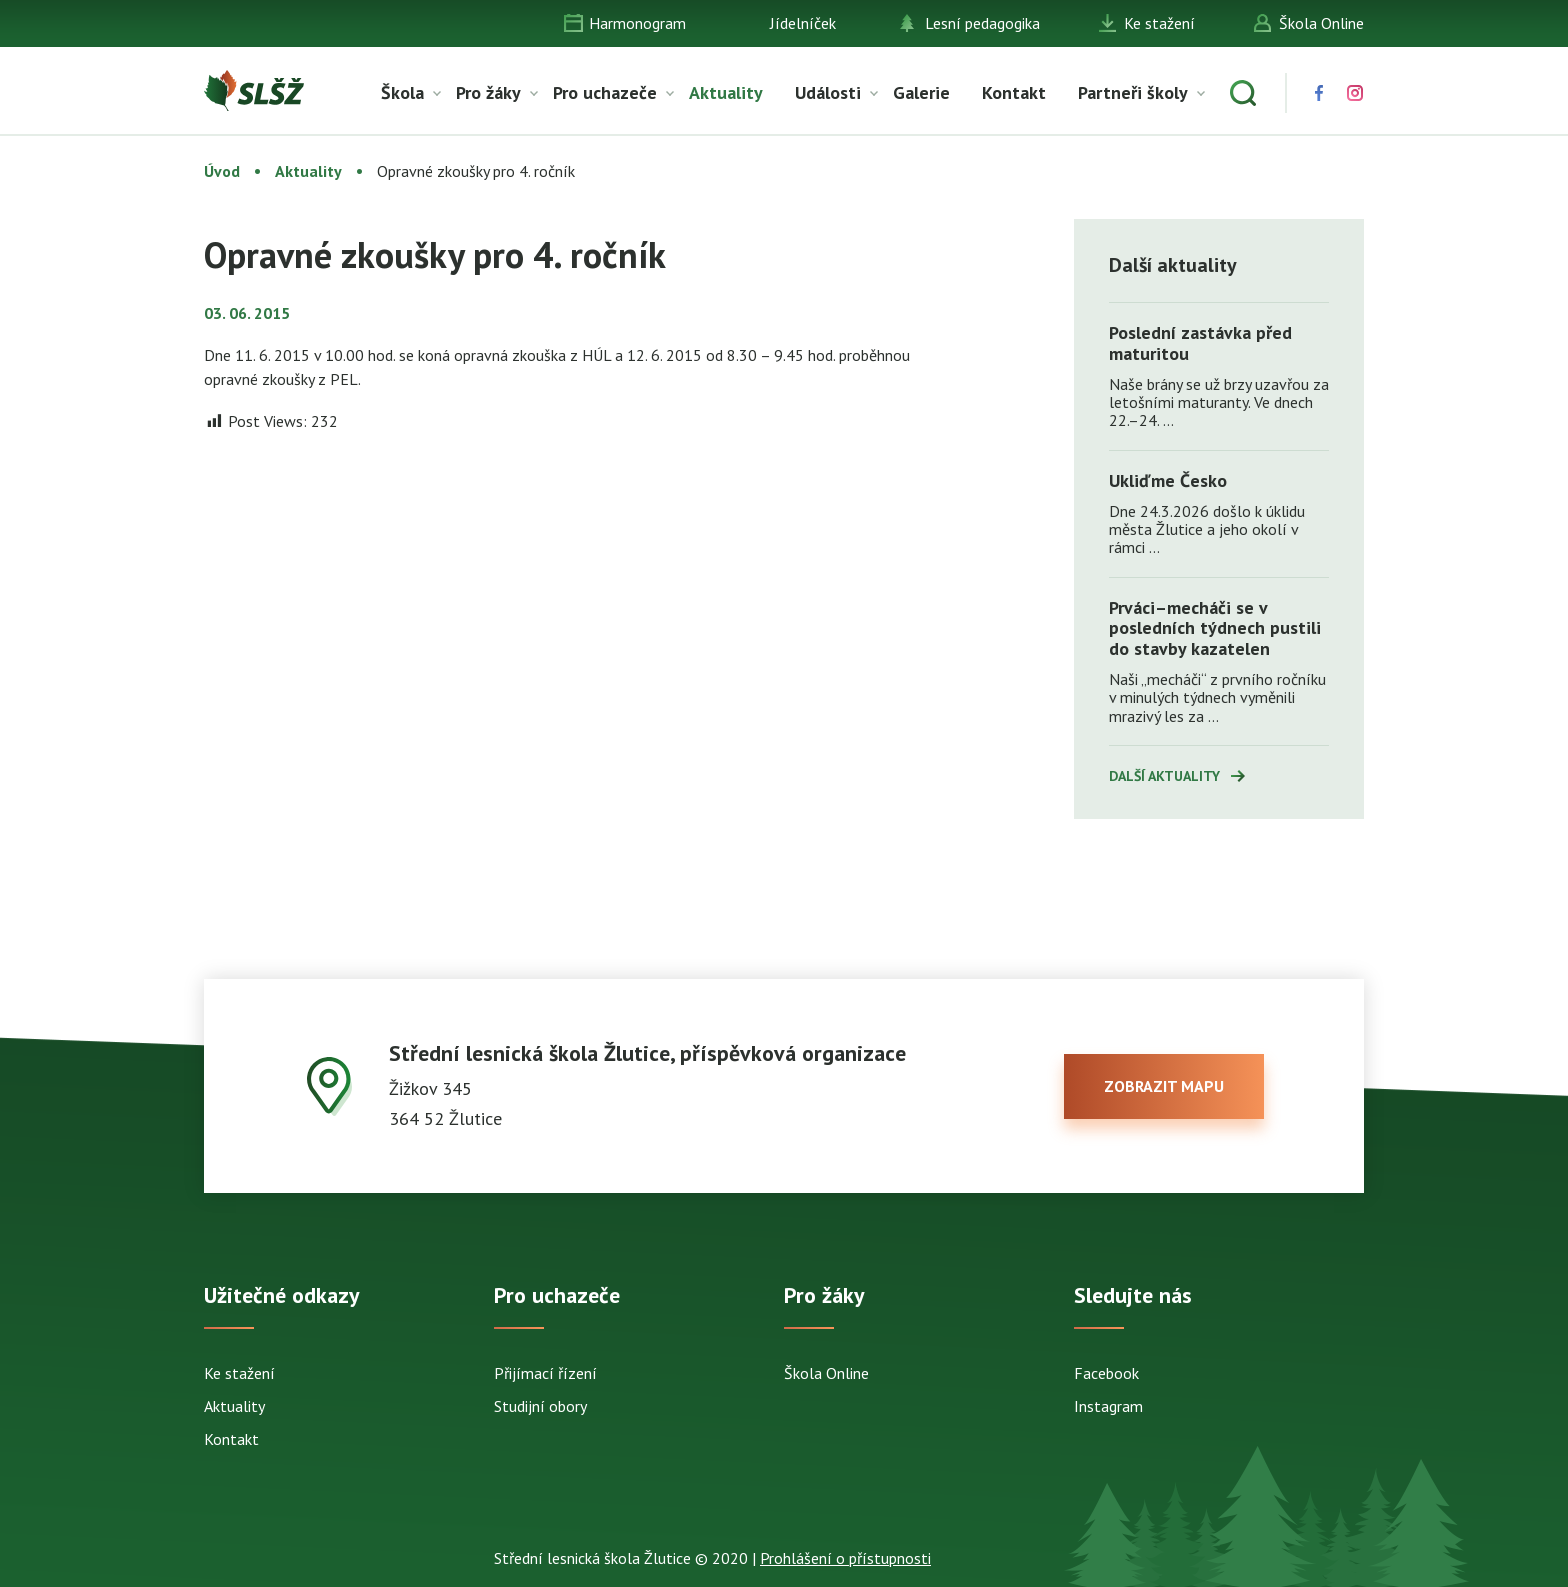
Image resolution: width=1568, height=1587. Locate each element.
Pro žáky (488, 92)
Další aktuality (1164, 776)
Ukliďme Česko (1168, 480)
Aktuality (726, 92)
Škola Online (1321, 23)
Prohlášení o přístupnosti (845, 1558)
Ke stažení (1159, 23)
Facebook (1106, 1373)
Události (828, 92)
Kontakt (1014, 92)
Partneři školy (1133, 92)
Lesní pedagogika (982, 23)
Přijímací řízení (545, 1373)
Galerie (921, 92)
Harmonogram (637, 23)
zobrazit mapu (1164, 1086)
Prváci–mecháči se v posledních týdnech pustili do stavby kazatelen (1215, 628)
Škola (402, 92)
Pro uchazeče (605, 92)
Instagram (1108, 1406)
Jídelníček (803, 23)
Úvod (222, 171)
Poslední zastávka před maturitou (1200, 343)
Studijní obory (540, 1406)
